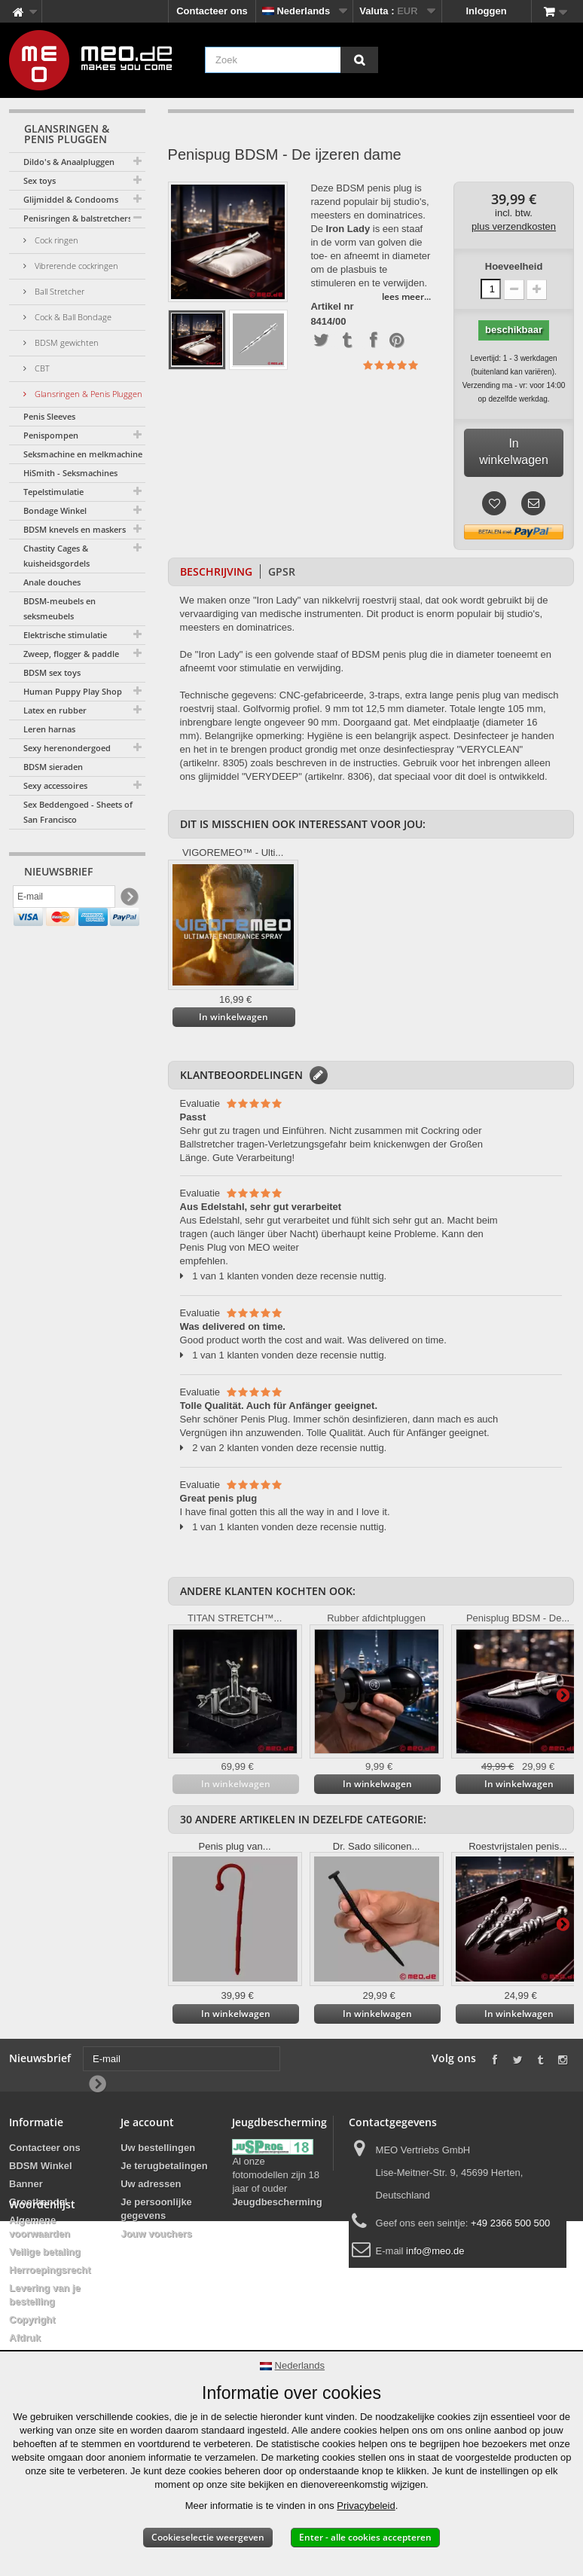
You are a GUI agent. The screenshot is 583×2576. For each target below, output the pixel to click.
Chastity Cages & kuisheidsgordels (56, 555)
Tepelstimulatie (53, 491)
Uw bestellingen (158, 2147)
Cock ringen (55, 240)
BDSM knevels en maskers (74, 529)
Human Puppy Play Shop (72, 691)
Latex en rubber (55, 710)
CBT (41, 368)
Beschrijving (216, 571)
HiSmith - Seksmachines (70, 472)
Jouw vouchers (156, 2233)
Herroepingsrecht (49, 2269)
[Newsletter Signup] (128, 900)
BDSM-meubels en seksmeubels (59, 608)
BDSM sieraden (53, 766)
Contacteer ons (212, 11)
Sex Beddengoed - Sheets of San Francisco (78, 812)
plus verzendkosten (514, 226)
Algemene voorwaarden (39, 2226)
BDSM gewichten (65, 342)
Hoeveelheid (514, 266)
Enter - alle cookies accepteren (365, 2537)
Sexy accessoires (55, 785)
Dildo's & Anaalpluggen (68, 161)
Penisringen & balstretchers (77, 218)
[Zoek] (359, 60)
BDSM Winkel (40, 2165)
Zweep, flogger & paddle (71, 653)
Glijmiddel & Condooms (70, 199)
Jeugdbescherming (277, 2202)
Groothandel (38, 2202)
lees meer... (406, 296)
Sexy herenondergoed (67, 747)
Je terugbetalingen (164, 2165)
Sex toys (39, 180)
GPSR (281, 571)
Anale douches (52, 582)
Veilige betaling (45, 2251)
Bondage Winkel (55, 510)
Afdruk (25, 2337)
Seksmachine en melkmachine (82, 454)
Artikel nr (331, 306)
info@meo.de (435, 2251)
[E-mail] (64, 900)
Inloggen (486, 11)
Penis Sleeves (49, 416)
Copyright (32, 2319)
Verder (562, 1694)
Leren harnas (49, 729)
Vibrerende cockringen (75, 265)
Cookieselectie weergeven (207, 2537)
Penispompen (50, 435)
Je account (147, 2122)
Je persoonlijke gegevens (156, 2208)
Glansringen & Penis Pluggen (87, 393)
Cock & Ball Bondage (71, 316)
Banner (26, 2183)
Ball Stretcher (58, 291)
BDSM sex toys (52, 672)
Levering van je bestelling (45, 2294)
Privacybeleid (366, 2505)
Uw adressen (151, 2183)
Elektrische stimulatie (65, 634)
